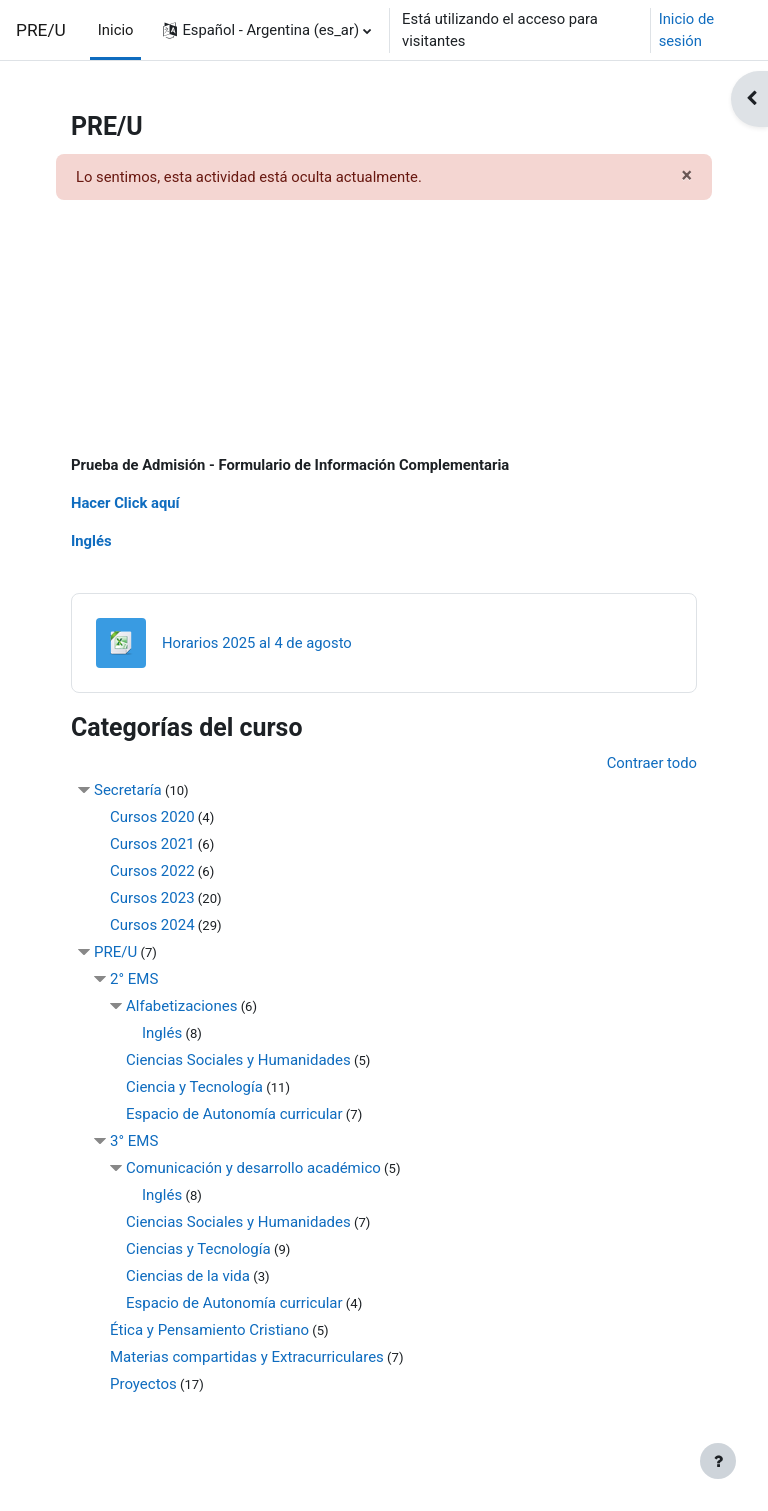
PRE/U (41, 30)
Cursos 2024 (152, 925)
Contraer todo (652, 763)
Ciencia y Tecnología (194, 1087)
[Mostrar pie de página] (718, 1461)
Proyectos (143, 1384)
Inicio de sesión (686, 30)
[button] (267, 30)
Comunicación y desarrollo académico (253, 1168)
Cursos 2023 (152, 898)
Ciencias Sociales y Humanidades (238, 1060)
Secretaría (128, 790)
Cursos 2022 (152, 871)
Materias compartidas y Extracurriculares (247, 1357)
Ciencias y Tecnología (198, 1249)
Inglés (91, 541)
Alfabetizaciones (181, 1006)
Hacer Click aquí (125, 503)
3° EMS (134, 1141)
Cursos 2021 (152, 844)
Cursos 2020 (152, 817)
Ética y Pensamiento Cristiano (209, 1330)
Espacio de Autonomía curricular (234, 1114)
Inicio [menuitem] (116, 30)
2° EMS (134, 979)
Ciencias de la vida (188, 1276)
